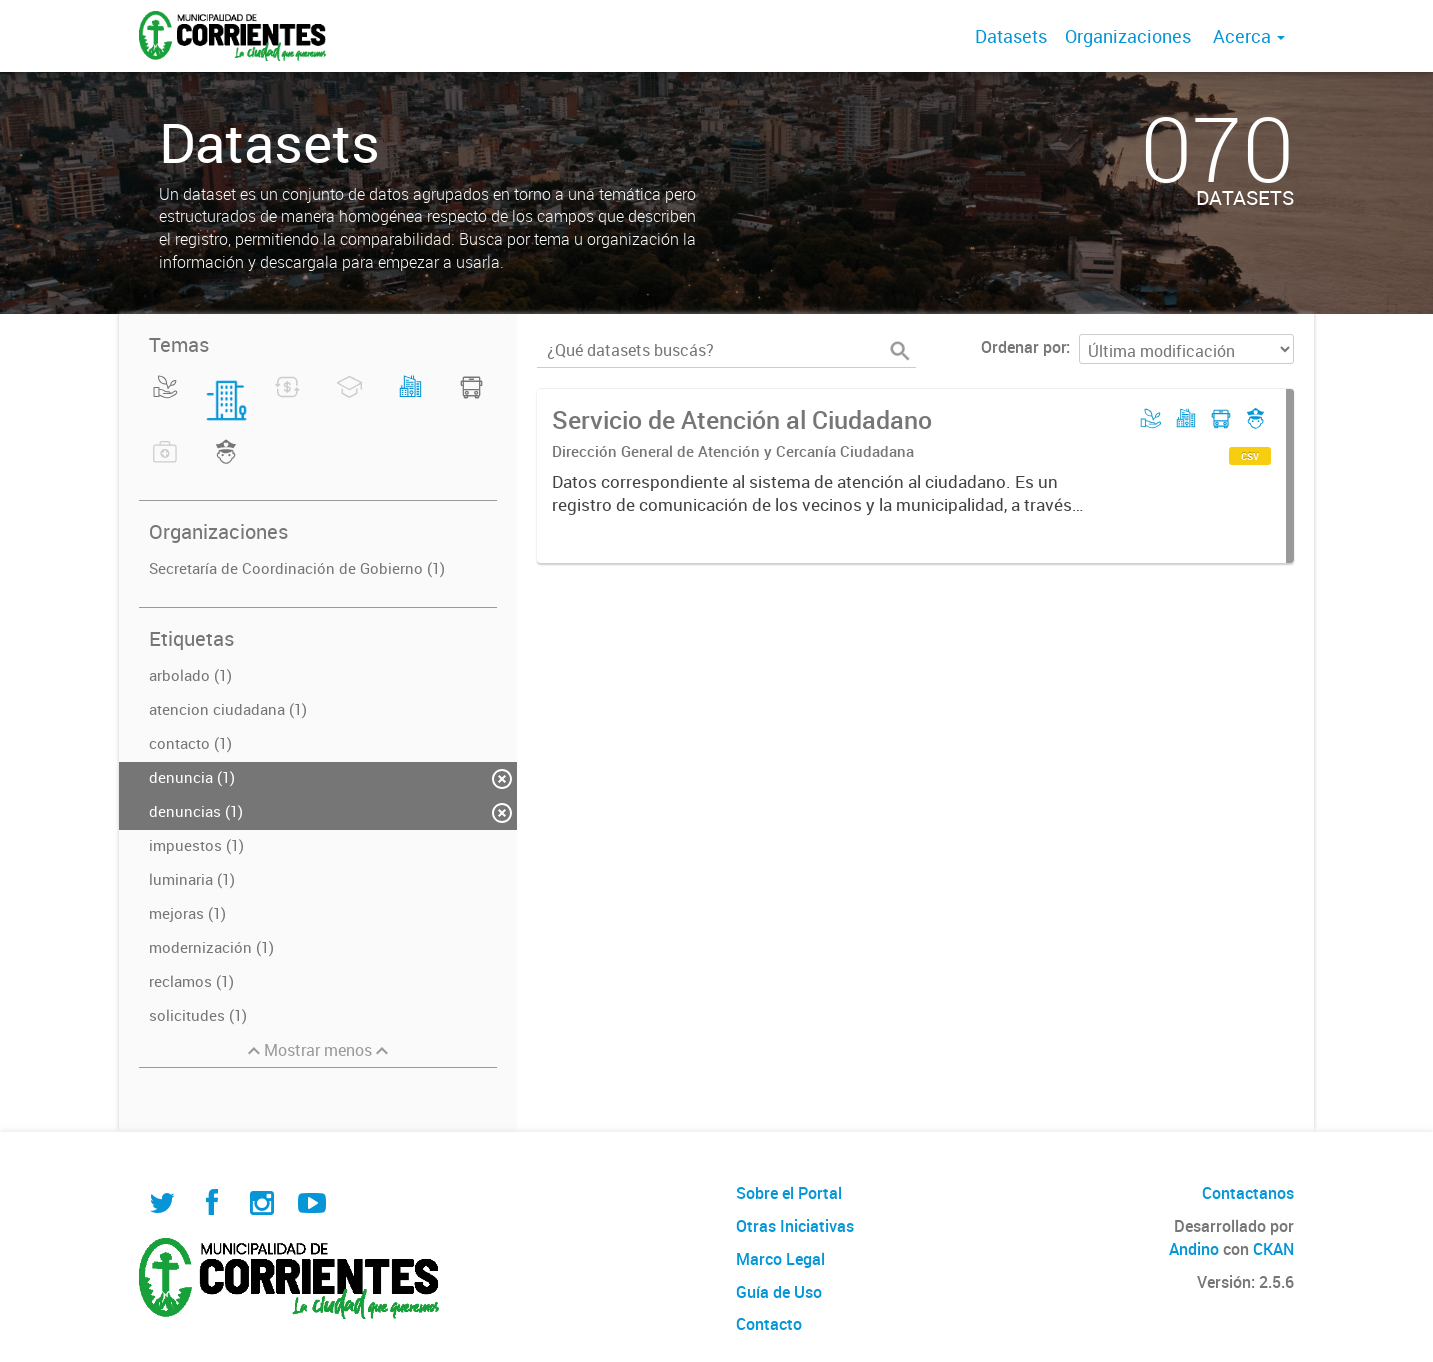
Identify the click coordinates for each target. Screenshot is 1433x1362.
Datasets (1011, 36)
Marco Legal (780, 1259)
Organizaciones (1128, 36)
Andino (1194, 1249)
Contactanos (1248, 1193)
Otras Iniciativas (795, 1226)
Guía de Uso (779, 1292)
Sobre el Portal (789, 1193)
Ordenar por (1023, 347)
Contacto (769, 1324)
